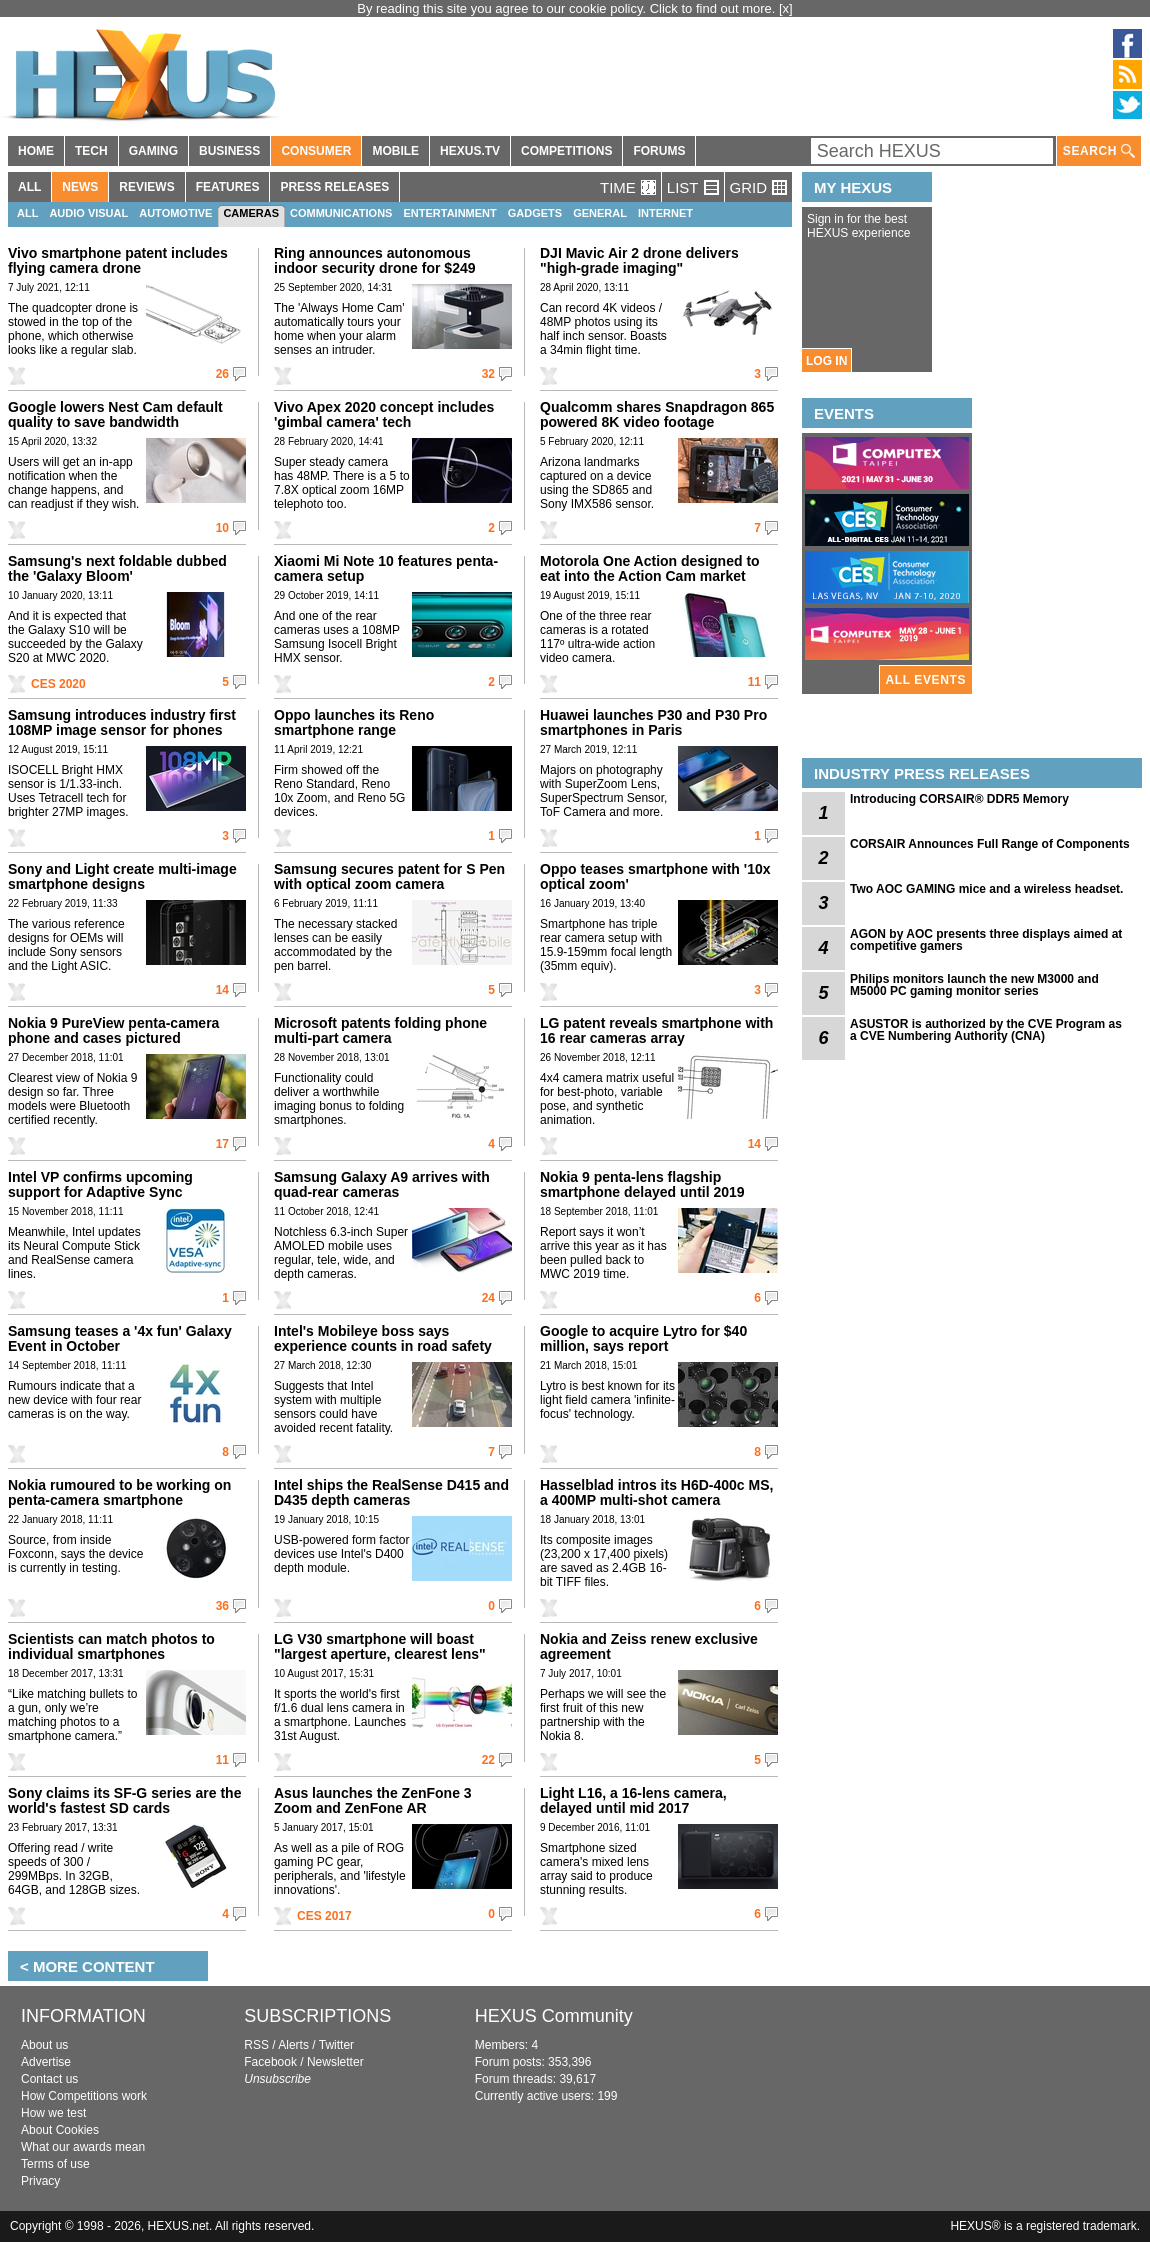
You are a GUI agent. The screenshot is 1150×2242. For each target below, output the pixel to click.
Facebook (270, 2062)
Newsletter (335, 2062)
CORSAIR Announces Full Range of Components (990, 844)
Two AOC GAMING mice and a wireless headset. (986, 889)
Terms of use (55, 2164)
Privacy (40, 2181)
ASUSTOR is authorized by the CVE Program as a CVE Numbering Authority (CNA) (986, 1030)
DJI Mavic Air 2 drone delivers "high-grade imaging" (639, 260)
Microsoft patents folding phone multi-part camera (380, 1030)
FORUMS (659, 151)
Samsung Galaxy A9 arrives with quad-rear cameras (382, 1184)
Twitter (336, 2045)
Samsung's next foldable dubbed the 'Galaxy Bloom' (117, 568)
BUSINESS (229, 151)
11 (754, 682)
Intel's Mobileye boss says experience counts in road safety (383, 1338)
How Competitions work (84, 2096)
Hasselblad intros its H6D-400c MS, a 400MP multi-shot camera (656, 1492)
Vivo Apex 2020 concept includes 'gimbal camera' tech (384, 414)
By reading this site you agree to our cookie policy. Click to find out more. (568, 8)
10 (222, 528)
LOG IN (826, 361)
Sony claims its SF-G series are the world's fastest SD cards (124, 1800)
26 (222, 374)
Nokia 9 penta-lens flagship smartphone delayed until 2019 (642, 1184)
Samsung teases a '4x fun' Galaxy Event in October (120, 1338)
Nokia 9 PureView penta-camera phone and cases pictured (113, 1030)
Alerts (293, 2045)
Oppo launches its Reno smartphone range (354, 722)
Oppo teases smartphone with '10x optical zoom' (655, 876)
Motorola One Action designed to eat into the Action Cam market (650, 568)
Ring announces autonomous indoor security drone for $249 (375, 260)
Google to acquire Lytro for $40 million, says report (643, 1338)
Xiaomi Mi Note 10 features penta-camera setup (386, 568)
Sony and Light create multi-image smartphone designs (122, 876)
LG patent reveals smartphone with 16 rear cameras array (656, 1030)
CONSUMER (316, 151)
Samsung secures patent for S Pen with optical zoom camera (389, 876)
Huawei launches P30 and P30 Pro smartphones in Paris (653, 722)
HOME (36, 151)
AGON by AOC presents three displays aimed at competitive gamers (986, 940)
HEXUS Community (554, 2016)
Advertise (46, 2062)
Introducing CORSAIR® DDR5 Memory (959, 799)
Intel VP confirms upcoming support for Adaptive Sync (100, 1184)
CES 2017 (324, 1916)
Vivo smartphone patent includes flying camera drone (118, 260)
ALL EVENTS (926, 680)
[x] (786, 8)
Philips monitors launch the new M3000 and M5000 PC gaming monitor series (974, 985)
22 (488, 1760)
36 (222, 1606)
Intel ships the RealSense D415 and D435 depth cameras (391, 1492)
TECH (91, 151)
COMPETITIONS (566, 151)
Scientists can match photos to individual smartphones (111, 1646)
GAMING (153, 151)
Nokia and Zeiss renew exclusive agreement (649, 1646)
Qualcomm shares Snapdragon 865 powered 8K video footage (657, 414)
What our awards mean (83, 2147)
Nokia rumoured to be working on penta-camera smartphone (119, 1492)
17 (222, 1144)
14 (222, 990)
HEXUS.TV (470, 151)
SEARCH (1099, 151)
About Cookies (60, 2130)
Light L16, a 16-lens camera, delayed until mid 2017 (633, 1800)
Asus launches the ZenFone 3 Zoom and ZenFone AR (373, 1800)
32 (488, 374)
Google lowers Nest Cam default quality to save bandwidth (115, 414)
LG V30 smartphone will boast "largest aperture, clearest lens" (380, 1646)
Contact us (49, 2079)
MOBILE (395, 151)
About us (44, 2045)
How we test (53, 2113)
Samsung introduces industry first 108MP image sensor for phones (122, 722)
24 (488, 1298)
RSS (256, 2045)
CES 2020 (58, 684)
